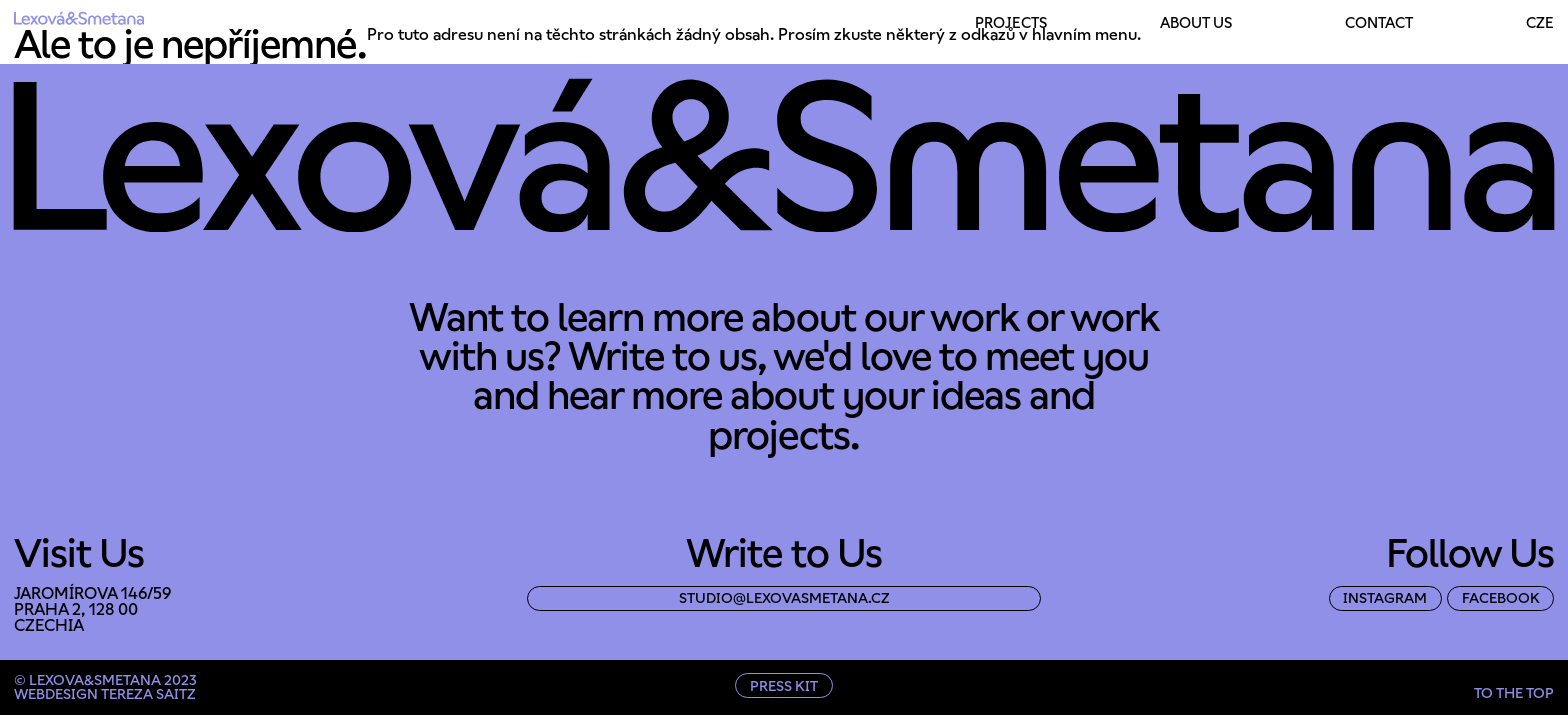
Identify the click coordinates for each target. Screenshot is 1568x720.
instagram (1385, 598)
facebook (1501, 598)
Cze (1540, 23)
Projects (1011, 23)
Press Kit (784, 686)
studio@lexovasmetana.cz (784, 598)
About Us (1196, 23)
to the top (1514, 693)
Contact (1379, 23)
